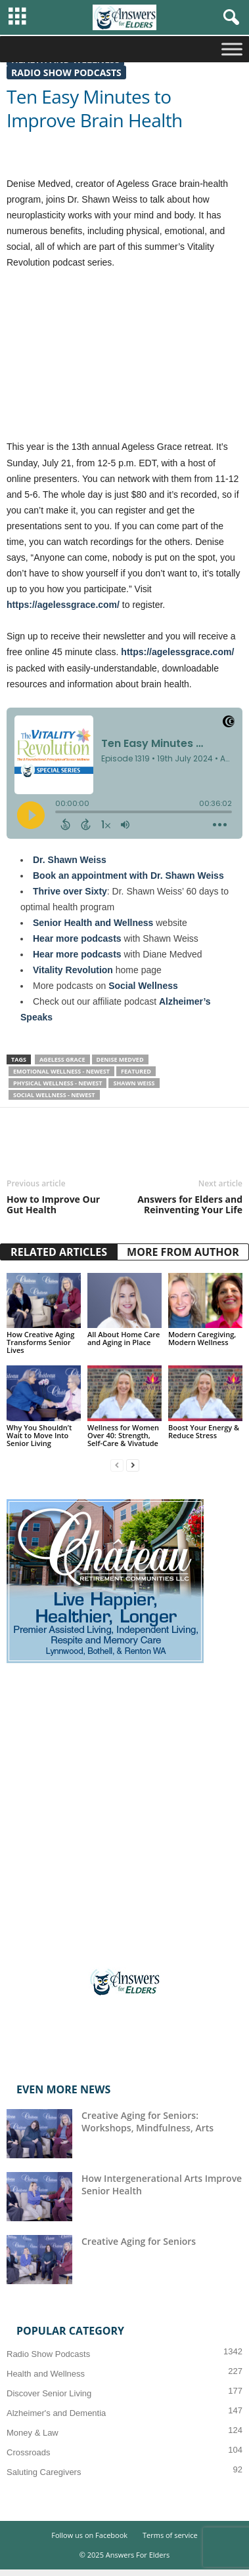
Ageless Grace (62, 1059)
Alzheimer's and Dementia (56, 2413)
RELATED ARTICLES (59, 1252)
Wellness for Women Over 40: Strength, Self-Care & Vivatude (123, 1435)
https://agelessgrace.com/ (177, 652)
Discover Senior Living (49, 2393)
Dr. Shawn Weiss (69, 860)
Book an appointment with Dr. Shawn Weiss (128, 875)
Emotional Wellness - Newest (61, 1071)
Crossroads (28, 2452)
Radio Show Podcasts (66, 72)
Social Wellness (143, 985)
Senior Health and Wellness (93, 922)
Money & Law (32, 2433)
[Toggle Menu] (231, 49)
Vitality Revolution (73, 970)
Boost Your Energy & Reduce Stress (203, 1431)
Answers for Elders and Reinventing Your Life (189, 1204)
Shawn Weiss (133, 1083)
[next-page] (132, 1465)
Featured (136, 1071)
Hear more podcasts (77, 938)
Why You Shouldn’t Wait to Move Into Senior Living (39, 1435)
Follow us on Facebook (89, 2535)
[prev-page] (117, 1465)
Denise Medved (120, 1059)
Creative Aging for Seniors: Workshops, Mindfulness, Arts (147, 2121)
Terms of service (170, 2535)
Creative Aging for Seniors (138, 2241)
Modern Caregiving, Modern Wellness (202, 1338)
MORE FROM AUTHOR (183, 1252)
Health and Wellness (46, 2374)
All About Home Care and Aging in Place (123, 1338)
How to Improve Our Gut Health (53, 1204)
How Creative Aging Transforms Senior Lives (40, 1342)
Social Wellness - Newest (54, 1095)
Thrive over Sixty (70, 891)
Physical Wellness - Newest (57, 1083)
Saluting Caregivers (44, 2472)
